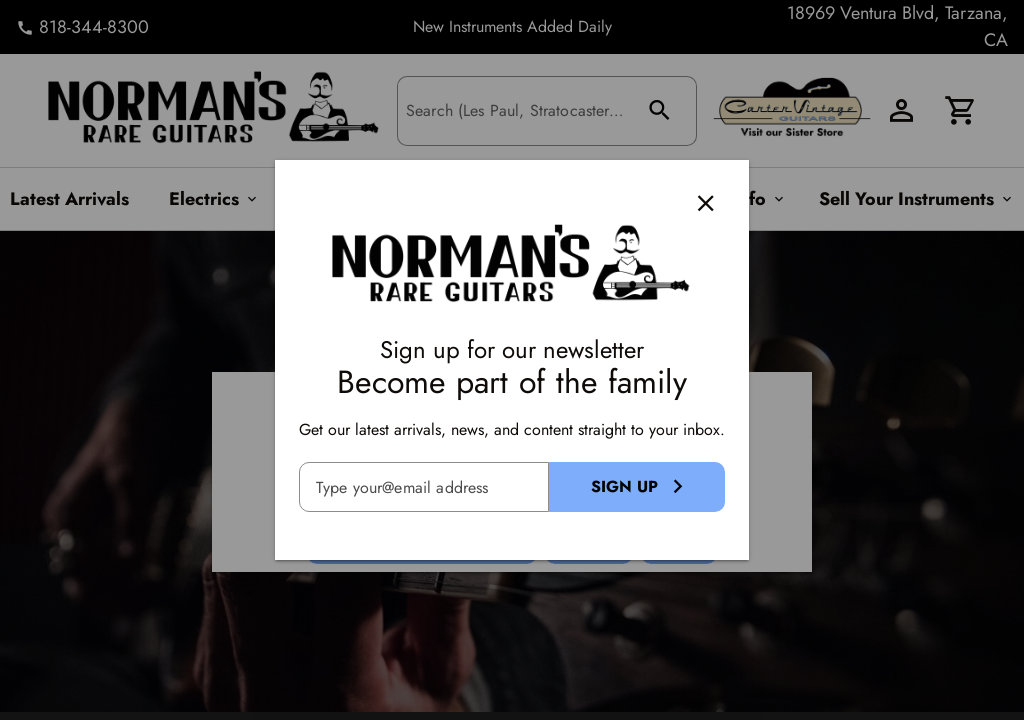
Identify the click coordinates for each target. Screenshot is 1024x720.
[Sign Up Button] (637, 487)
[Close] (706, 203)
